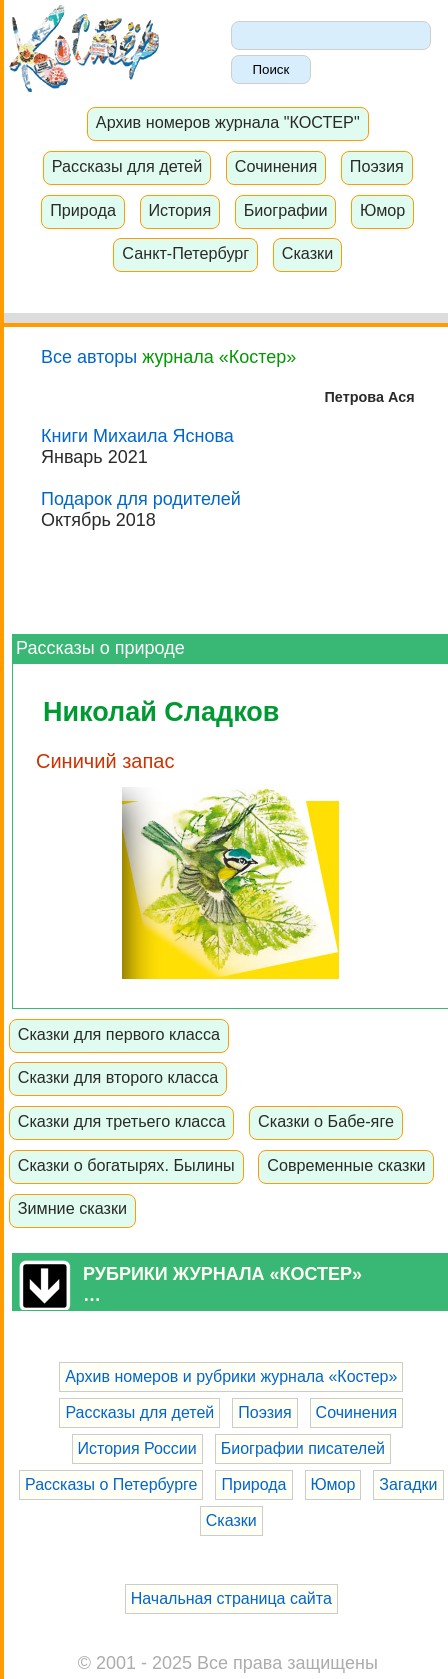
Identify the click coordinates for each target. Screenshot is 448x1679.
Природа (83, 210)
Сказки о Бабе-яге (326, 1121)
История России (137, 1448)
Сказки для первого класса (119, 1034)
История (179, 210)
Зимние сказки (72, 1208)
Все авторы (89, 357)
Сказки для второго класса (118, 1077)
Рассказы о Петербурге (111, 1484)
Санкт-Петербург (185, 253)
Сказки (308, 253)
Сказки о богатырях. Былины (126, 1165)
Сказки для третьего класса (122, 1121)
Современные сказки (346, 1165)
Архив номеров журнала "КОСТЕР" (228, 122)
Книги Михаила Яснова (137, 436)
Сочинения (276, 166)
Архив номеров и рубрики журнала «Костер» (231, 1376)
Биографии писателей (303, 1448)
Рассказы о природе (100, 648)
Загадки (408, 1484)
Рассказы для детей (127, 166)
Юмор (382, 210)
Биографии (286, 210)
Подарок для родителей (141, 499)
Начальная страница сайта (231, 1598)
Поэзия (377, 166)
